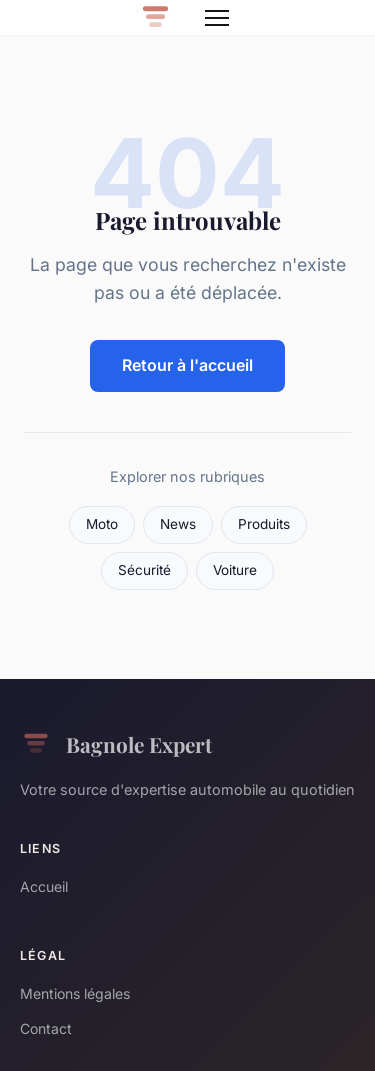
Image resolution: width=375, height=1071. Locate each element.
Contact (46, 1028)
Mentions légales (75, 993)
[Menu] (217, 18)
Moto (102, 524)
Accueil (44, 886)
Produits (264, 524)
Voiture (235, 570)
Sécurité (144, 570)
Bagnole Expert (116, 744)
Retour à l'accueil (187, 365)
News (178, 524)
